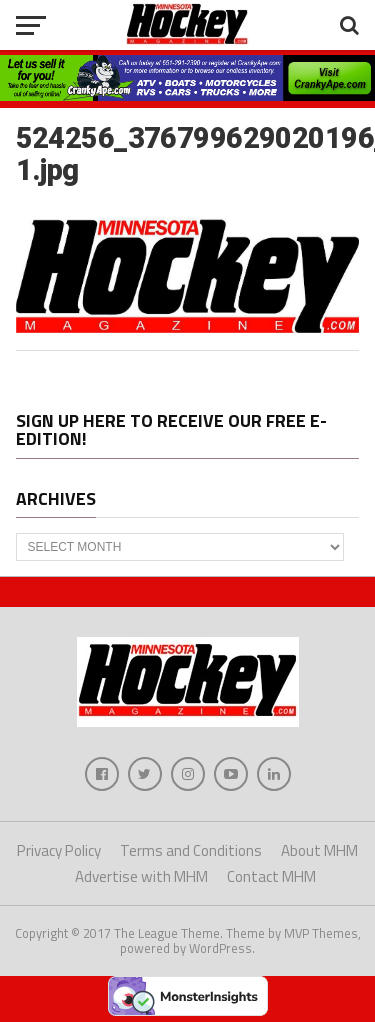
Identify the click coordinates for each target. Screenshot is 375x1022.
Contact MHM (271, 876)
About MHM (319, 850)
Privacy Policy (59, 850)
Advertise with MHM (141, 876)
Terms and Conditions (191, 850)
